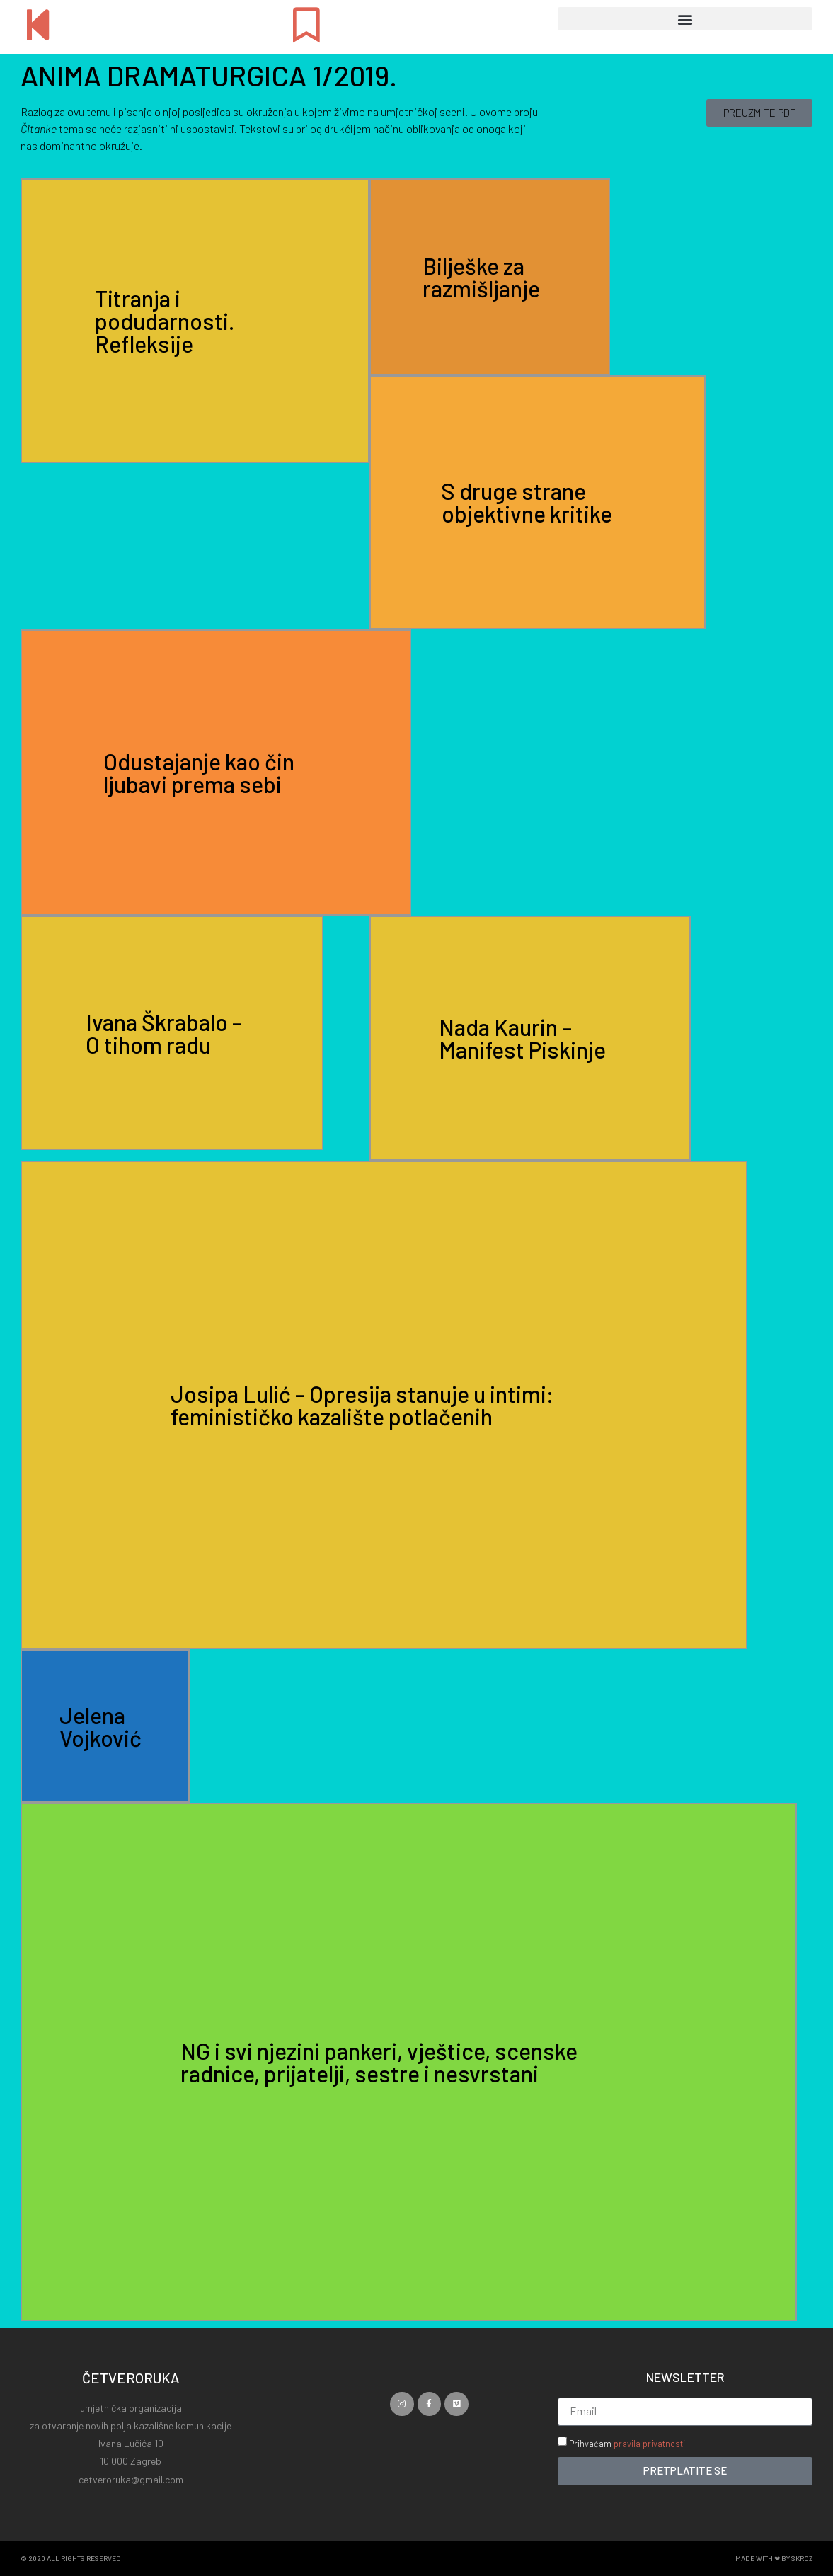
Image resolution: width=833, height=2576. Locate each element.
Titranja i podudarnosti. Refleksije (164, 321)
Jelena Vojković (100, 1726)
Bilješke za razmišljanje (481, 277)
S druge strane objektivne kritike (527, 502)
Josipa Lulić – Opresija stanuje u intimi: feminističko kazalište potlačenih (362, 1405)
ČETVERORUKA (131, 2377)
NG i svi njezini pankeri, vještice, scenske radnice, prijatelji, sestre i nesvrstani (379, 2062)
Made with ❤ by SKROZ (774, 2558)
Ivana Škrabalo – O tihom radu (164, 1033)
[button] (685, 18)
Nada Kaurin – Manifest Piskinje (522, 1038)
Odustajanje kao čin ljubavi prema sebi (198, 772)
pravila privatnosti (649, 2443)
